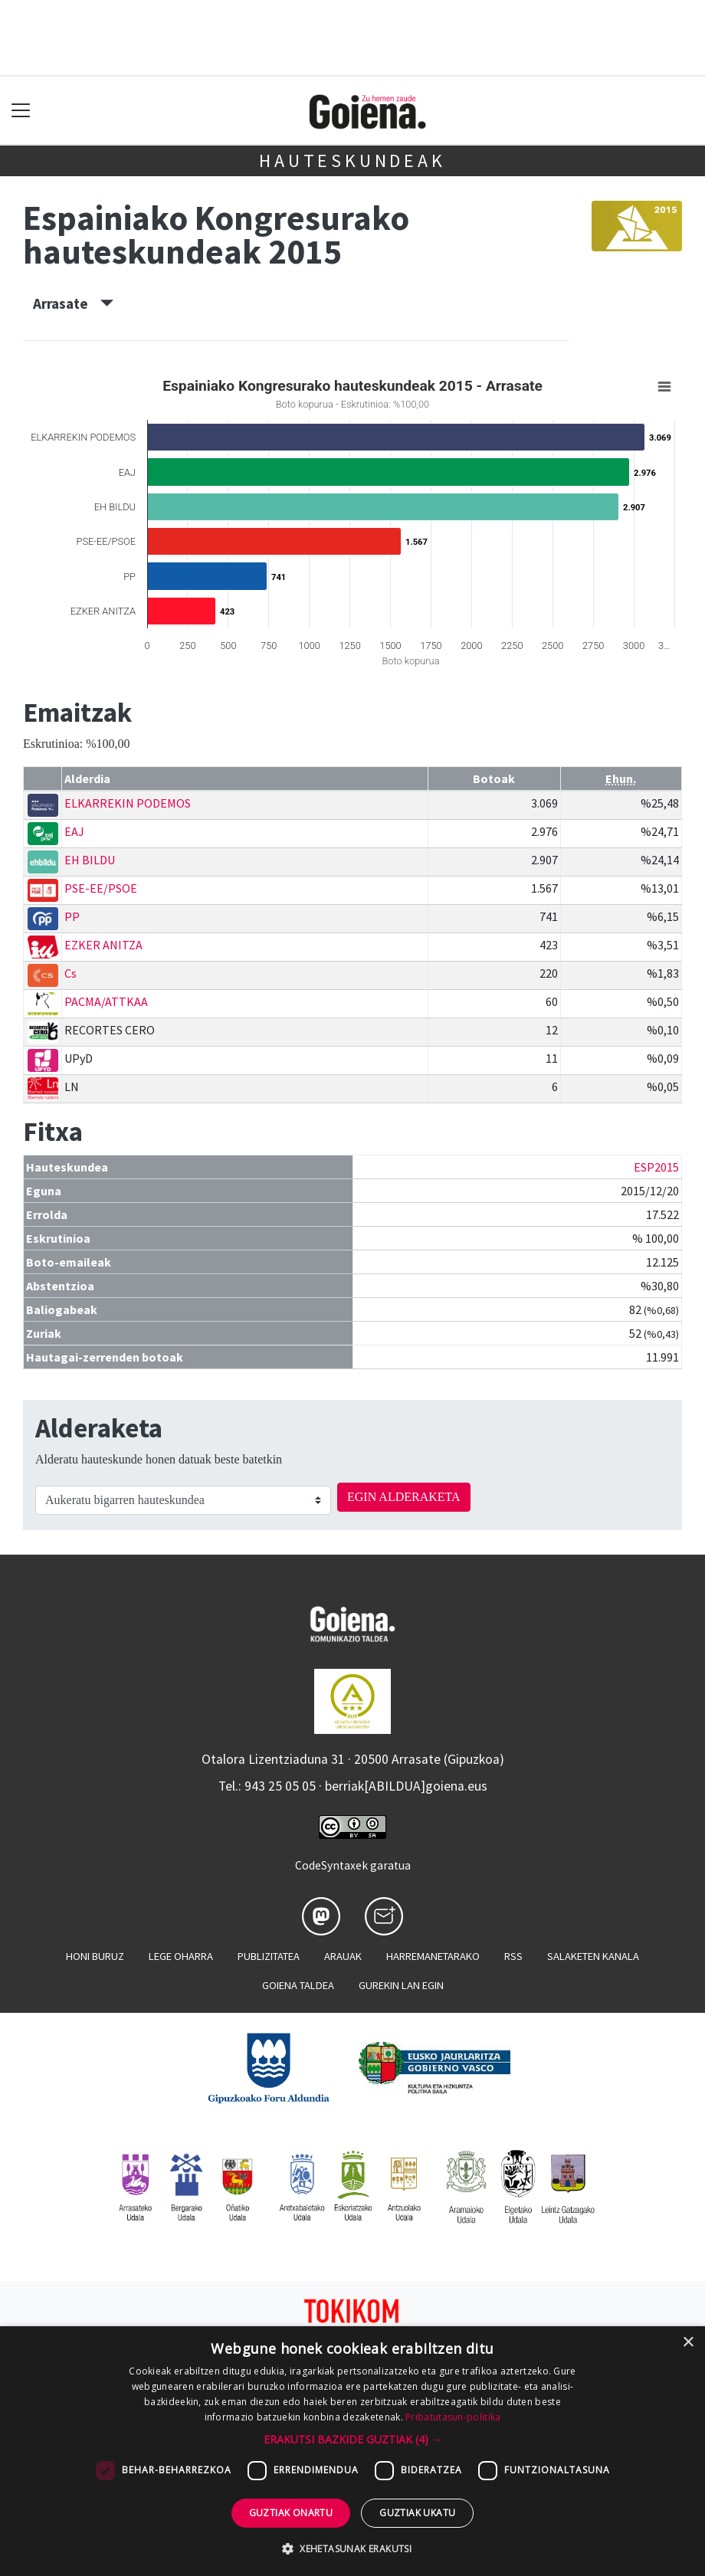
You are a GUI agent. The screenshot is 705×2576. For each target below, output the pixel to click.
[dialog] (352, 2451)
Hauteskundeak (352, 160)
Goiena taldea (298, 1985)
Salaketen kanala (593, 1956)
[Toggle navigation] (21, 110)
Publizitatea (269, 1956)
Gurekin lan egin (401, 1985)
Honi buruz (95, 1956)
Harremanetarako (433, 1956)
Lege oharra (181, 1956)
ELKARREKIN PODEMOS (127, 803)
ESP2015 (656, 1167)
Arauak (343, 1956)
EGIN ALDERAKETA (404, 1496)
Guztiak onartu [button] (291, 2512)
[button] (353, 2439)
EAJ (74, 831)
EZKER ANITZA (103, 944)
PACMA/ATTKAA (106, 1001)
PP (72, 916)
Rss (513, 1956)
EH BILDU (89, 859)
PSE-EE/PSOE (100, 888)
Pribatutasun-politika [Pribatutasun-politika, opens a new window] (452, 2417)
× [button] (688, 2342)
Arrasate (73, 303)
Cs (70, 973)
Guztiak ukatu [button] (417, 2512)
